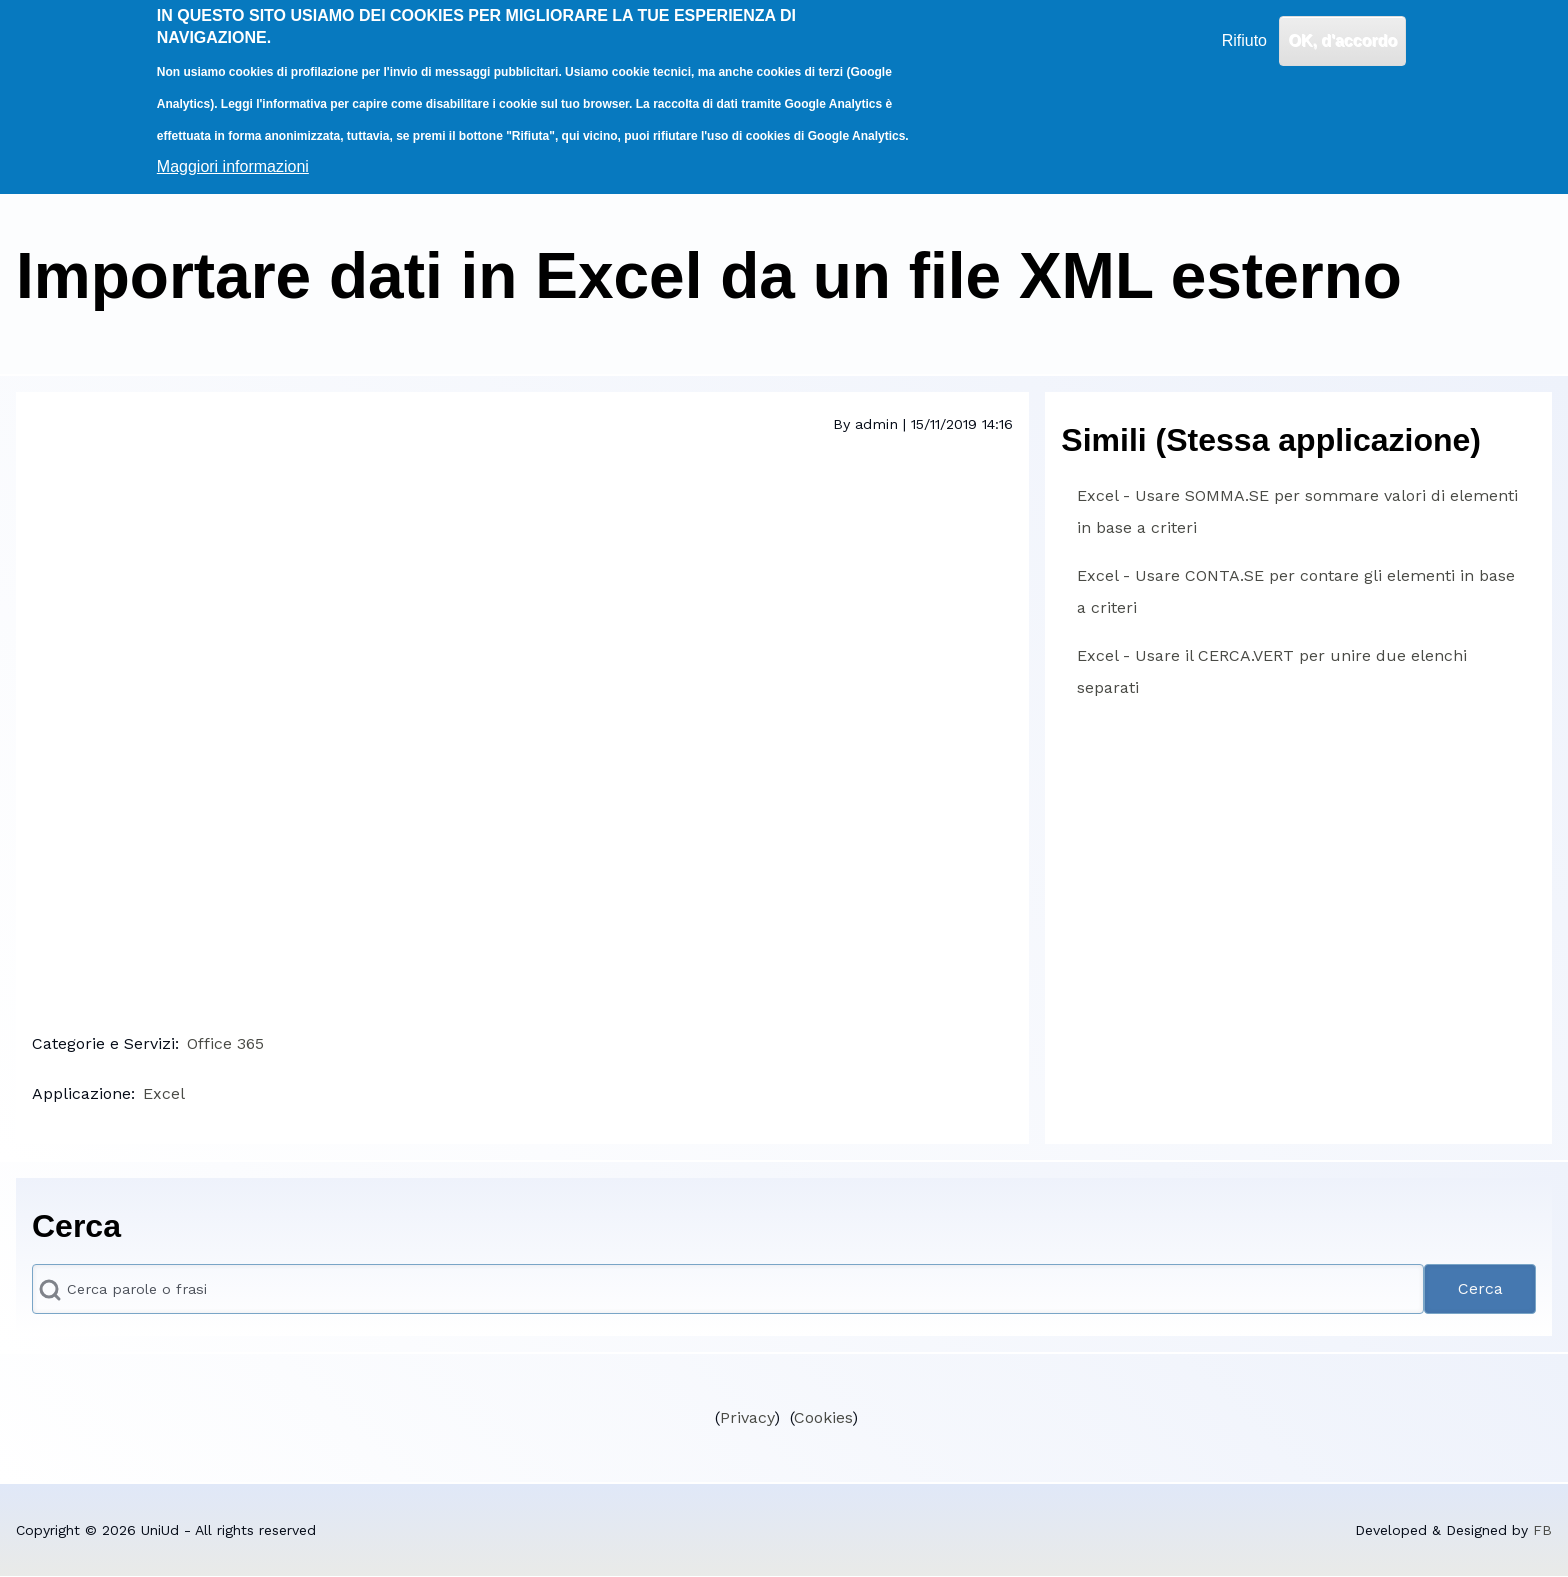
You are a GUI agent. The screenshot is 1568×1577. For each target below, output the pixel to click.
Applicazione (81, 1093)
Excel (164, 1093)
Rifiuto (1244, 40)
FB (1542, 1530)
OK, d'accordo (1342, 40)
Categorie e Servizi (103, 1043)
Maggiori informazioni (233, 166)
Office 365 (225, 1043)
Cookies (823, 1417)
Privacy (747, 1417)
